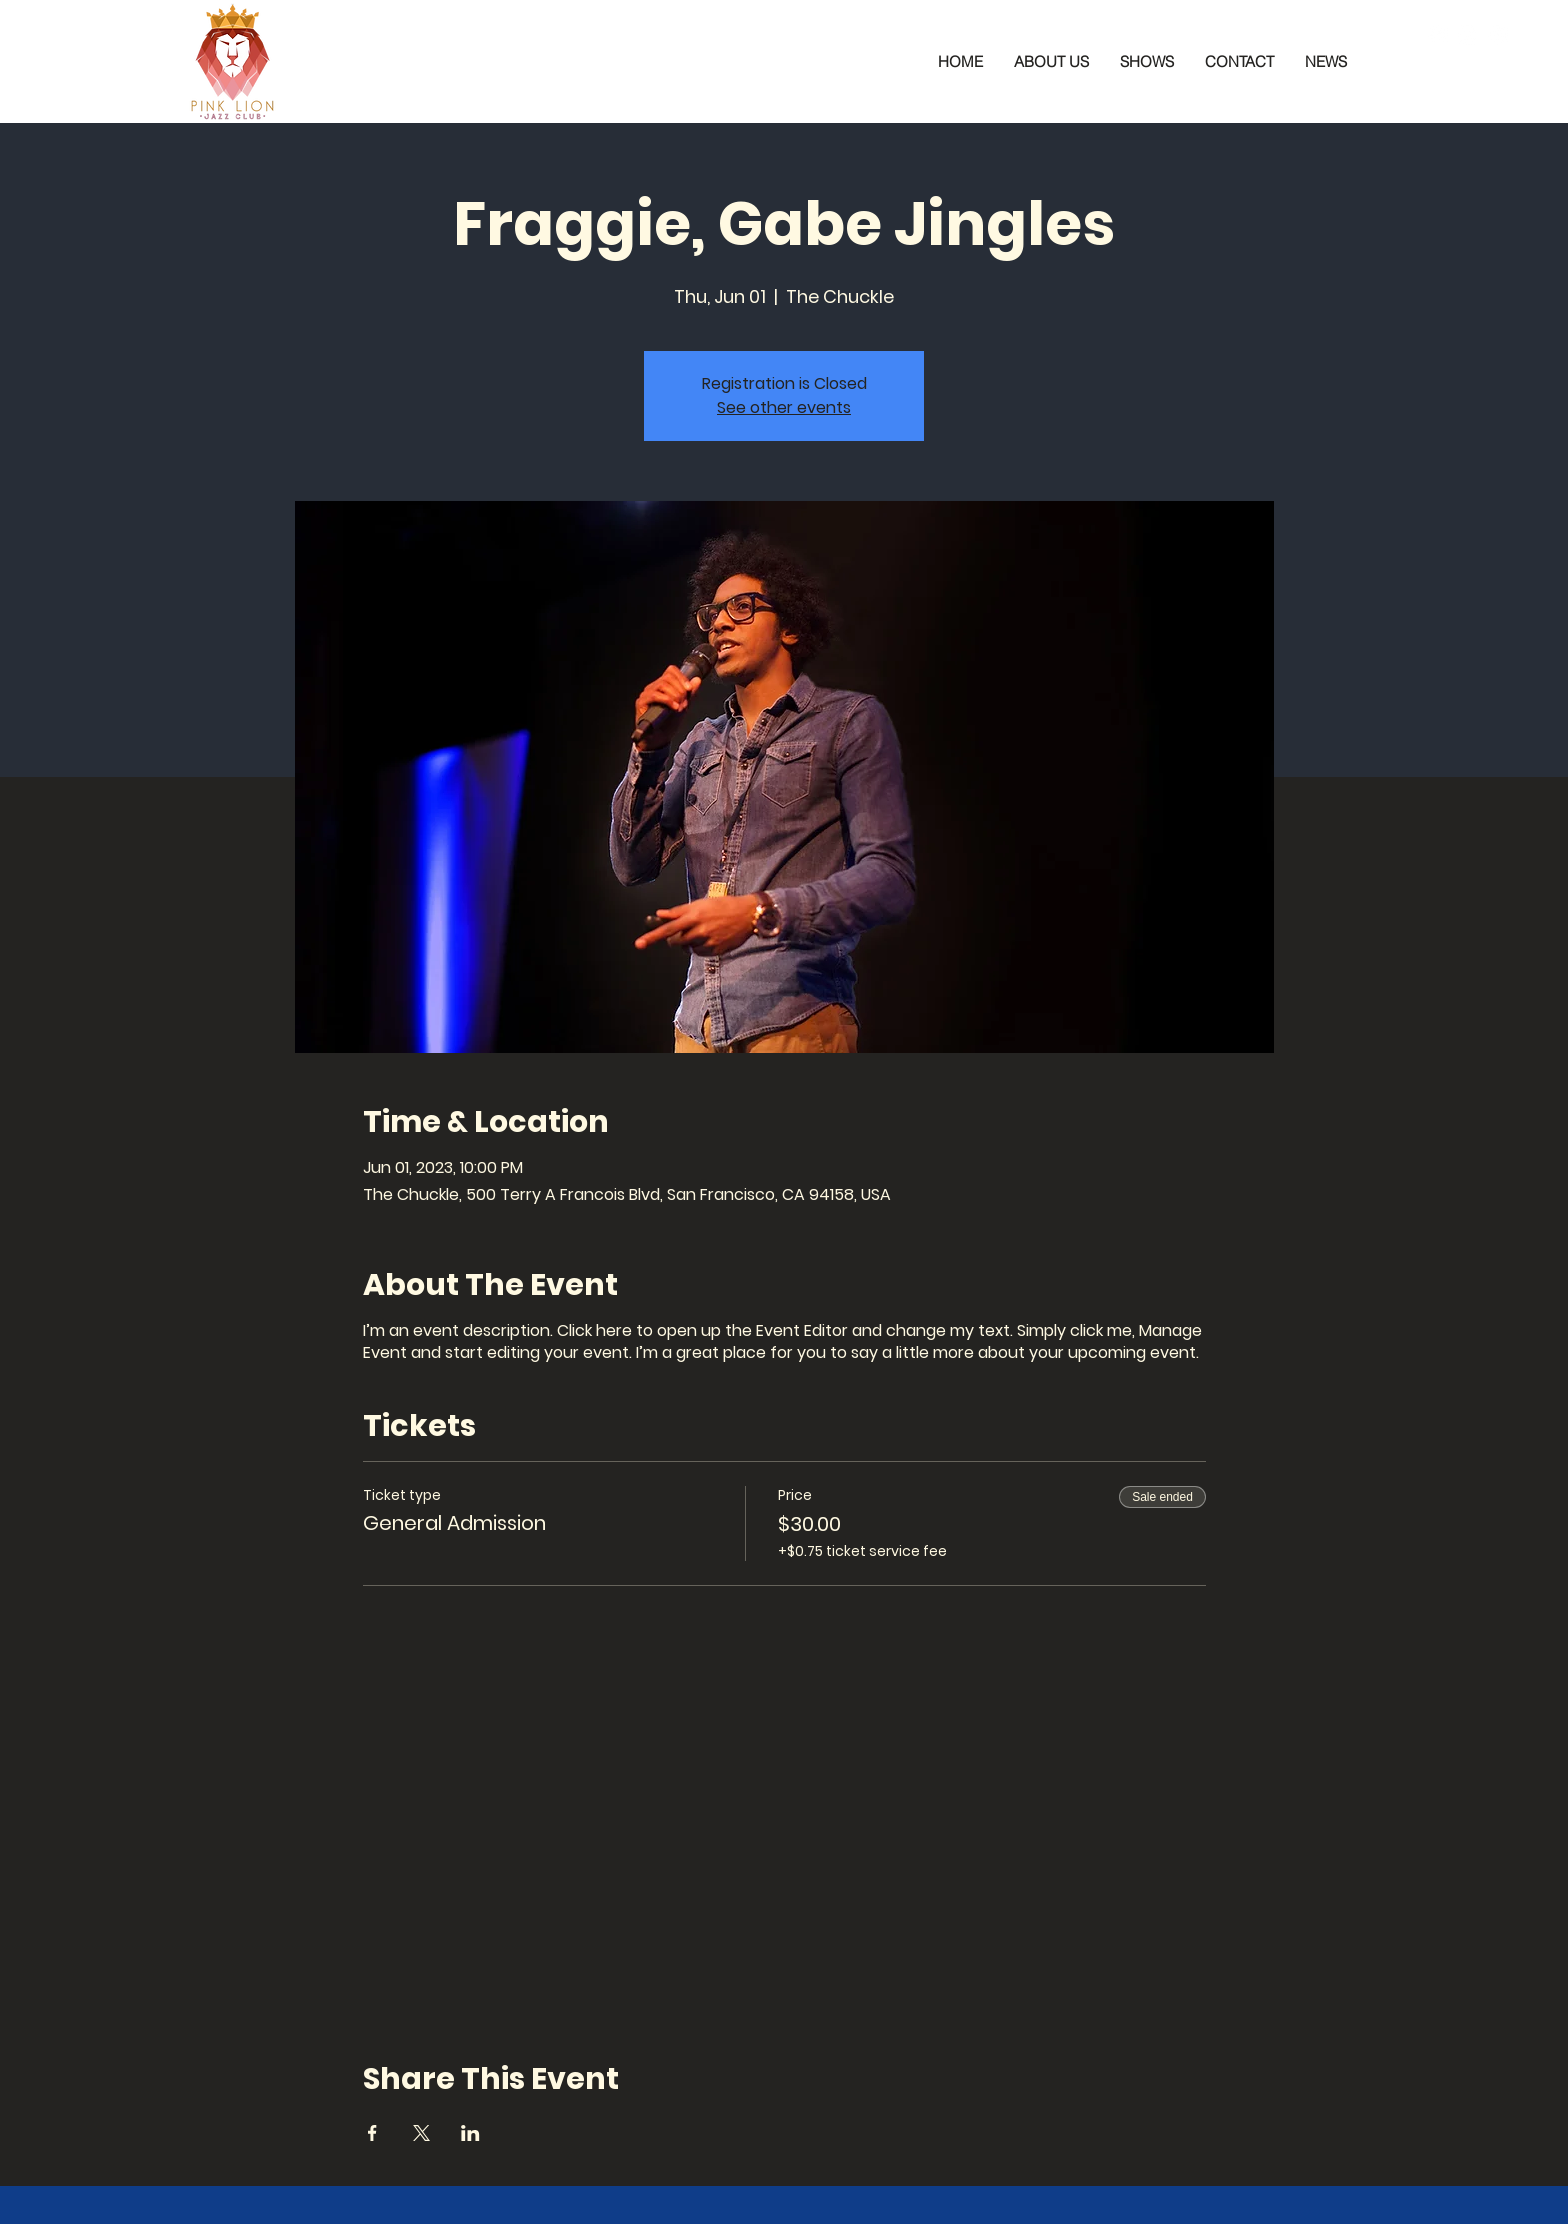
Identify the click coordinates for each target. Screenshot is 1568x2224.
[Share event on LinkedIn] (470, 2133)
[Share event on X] (421, 2133)
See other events (784, 407)
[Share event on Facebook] (372, 2133)
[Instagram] (1468, 35)
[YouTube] (1498, 35)
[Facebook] (1438, 35)
